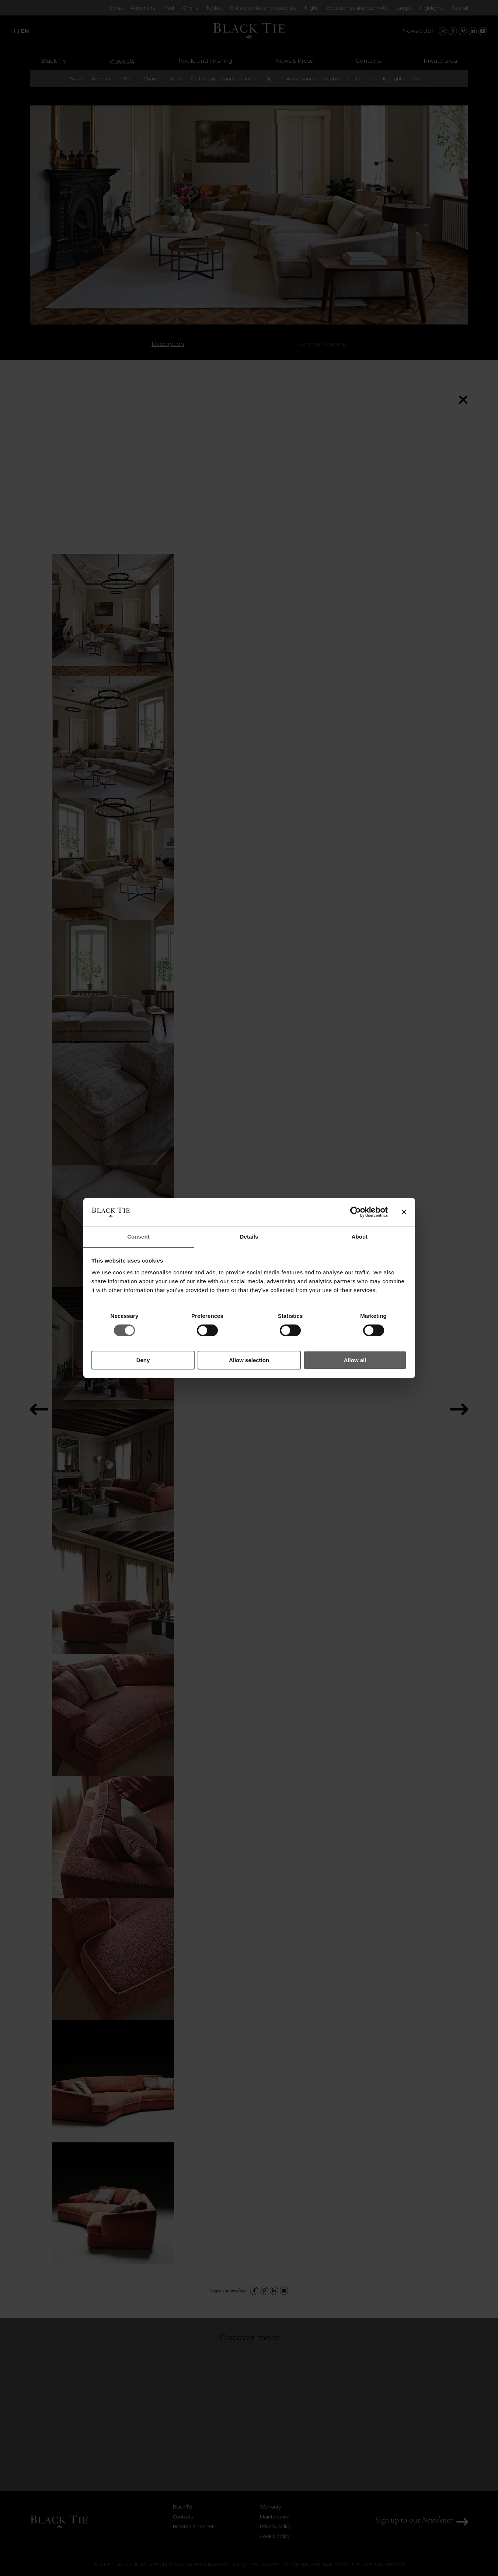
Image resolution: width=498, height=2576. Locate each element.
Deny (143, 1360)
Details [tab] (249, 1236)
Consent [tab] (138, 1236)
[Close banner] (404, 1212)
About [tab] (360, 1236)
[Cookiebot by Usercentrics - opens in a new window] (355, 1212)
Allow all (355, 1360)
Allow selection (249, 1360)
